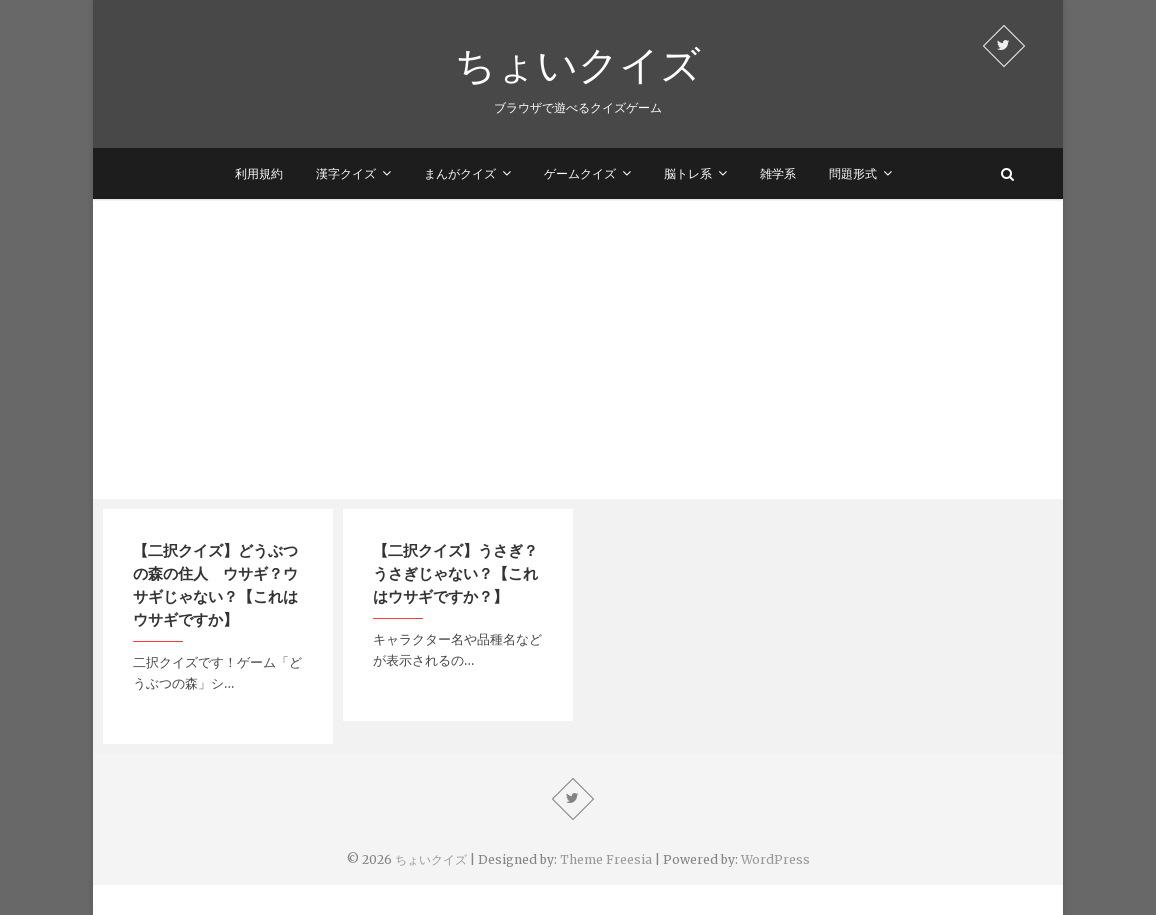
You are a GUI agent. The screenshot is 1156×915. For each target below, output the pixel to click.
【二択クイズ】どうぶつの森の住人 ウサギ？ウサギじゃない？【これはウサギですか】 (215, 584)
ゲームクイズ (580, 173)
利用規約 (259, 173)
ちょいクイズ (578, 64)
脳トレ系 (688, 173)
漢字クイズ (346, 173)
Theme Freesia (606, 859)
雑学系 (778, 173)
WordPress (775, 859)
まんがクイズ (460, 173)
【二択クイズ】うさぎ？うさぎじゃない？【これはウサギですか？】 (455, 573)
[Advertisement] (578, 349)
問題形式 (853, 173)
